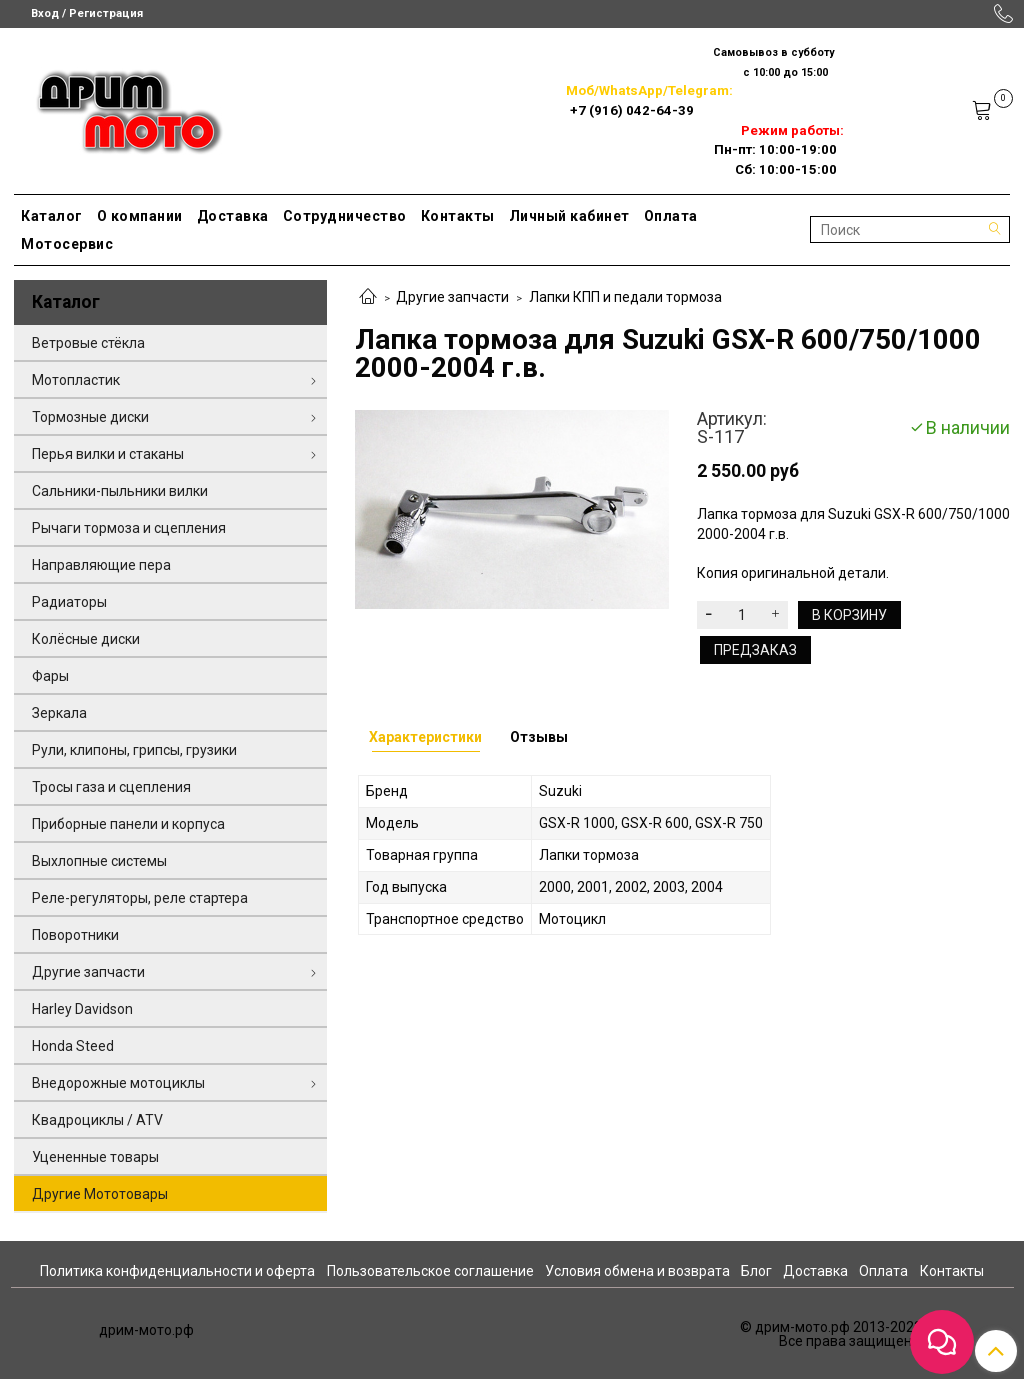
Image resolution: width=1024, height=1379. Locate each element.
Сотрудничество (345, 216)
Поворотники (75, 935)
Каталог (52, 216)
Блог (756, 1271)
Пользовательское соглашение (430, 1271)
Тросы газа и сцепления (111, 787)
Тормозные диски (90, 417)
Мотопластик (76, 380)
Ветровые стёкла (88, 343)
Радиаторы (69, 602)
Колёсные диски (86, 639)
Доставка (233, 216)
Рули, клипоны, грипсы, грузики (134, 750)
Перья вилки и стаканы (108, 454)
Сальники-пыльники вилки (120, 491)
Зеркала (59, 713)
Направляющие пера (101, 565)
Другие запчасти (452, 297)
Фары (50, 676)
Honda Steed (73, 1046)
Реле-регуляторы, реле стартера (140, 898)
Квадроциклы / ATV (97, 1120)
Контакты (458, 216)
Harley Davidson (82, 1009)
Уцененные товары (95, 1157)
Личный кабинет (569, 216)
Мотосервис (67, 244)
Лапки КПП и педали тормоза (625, 297)
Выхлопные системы (99, 861)
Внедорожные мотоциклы (118, 1083)
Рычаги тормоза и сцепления (129, 528)
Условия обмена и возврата (637, 1271)
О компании (140, 216)
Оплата (671, 216)
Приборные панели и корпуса (128, 824)
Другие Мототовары (100, 1194)
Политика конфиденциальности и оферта (177, 1271)
